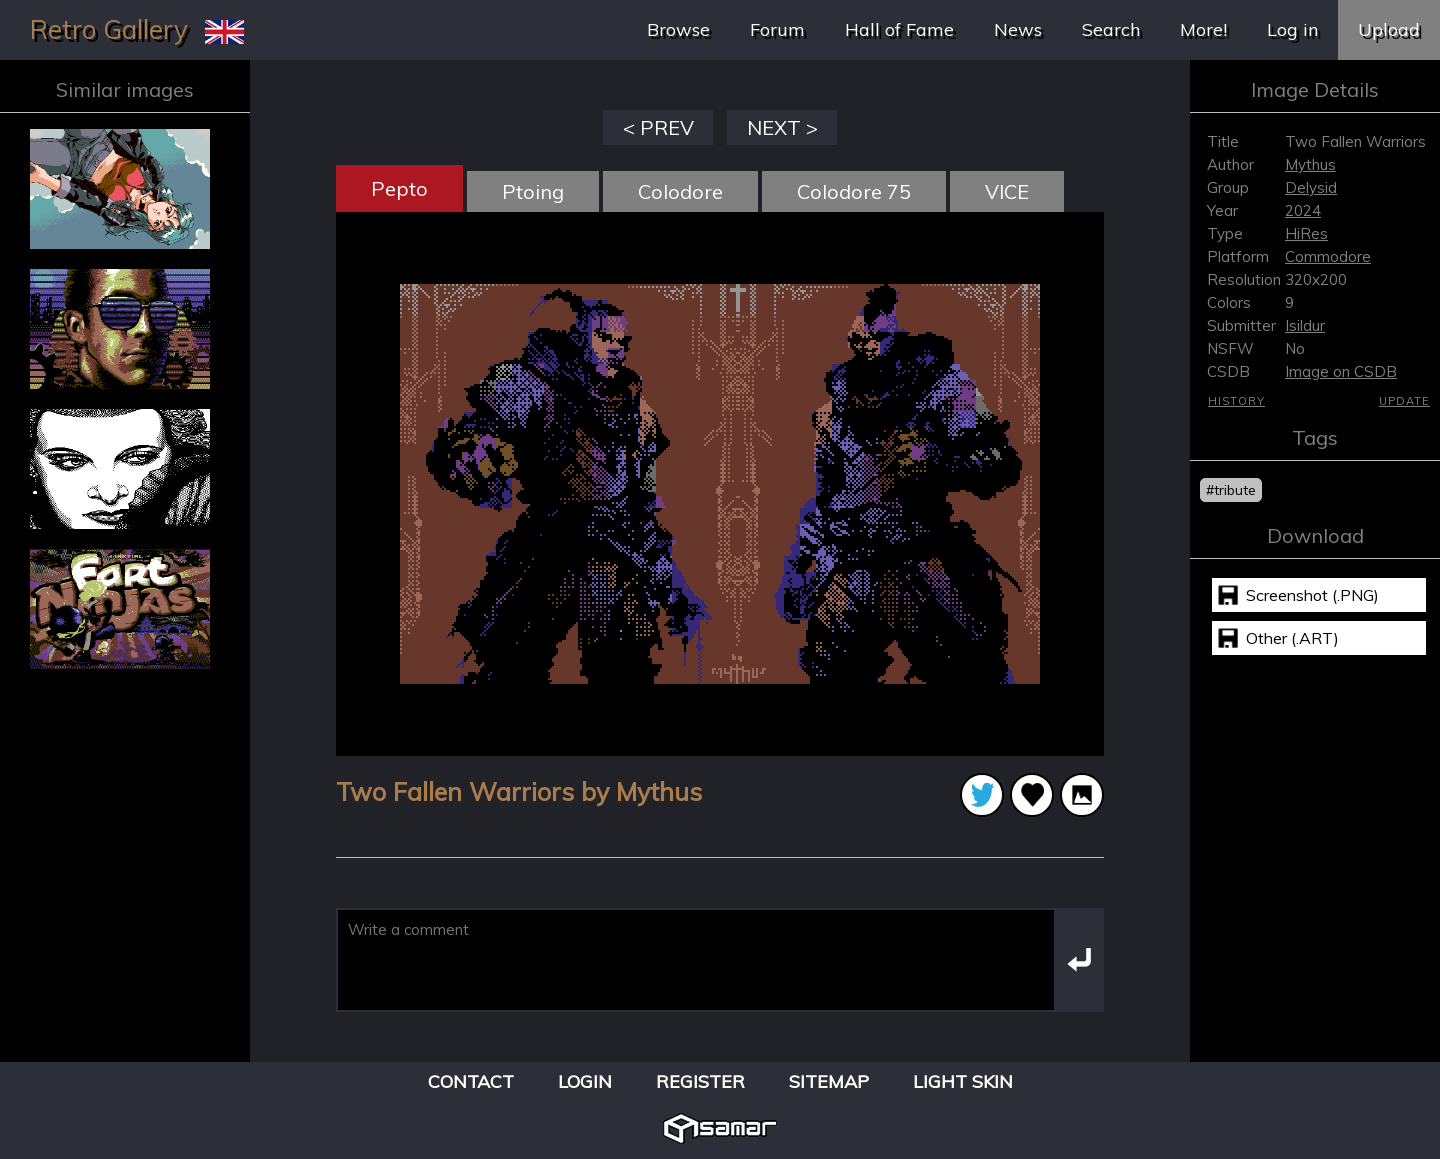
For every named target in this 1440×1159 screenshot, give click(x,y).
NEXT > (782, 127)
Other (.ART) (1292, 638)
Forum (777, 29)
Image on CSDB (1341, 371)
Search (1111, 29)
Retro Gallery (109, 29)
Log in (1292, 29)
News (1018, 29)
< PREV (658, 127)
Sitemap (829, 1081)
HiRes (1306, 233)
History (1236, 401)
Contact (471, 1081)
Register (700, 1081)
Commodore (1328, 256)
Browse (678, 29)
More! (1203, 29)
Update (1404, 401)
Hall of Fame (899, 29)
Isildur (1305, 325)
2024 (1303, 210)
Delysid (1311, 187)
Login (585, 1081)
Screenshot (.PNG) (1312, 595)
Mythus (1310, 164)
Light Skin (963, 1081)
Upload (1389, 29)
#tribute (1231, 490)
